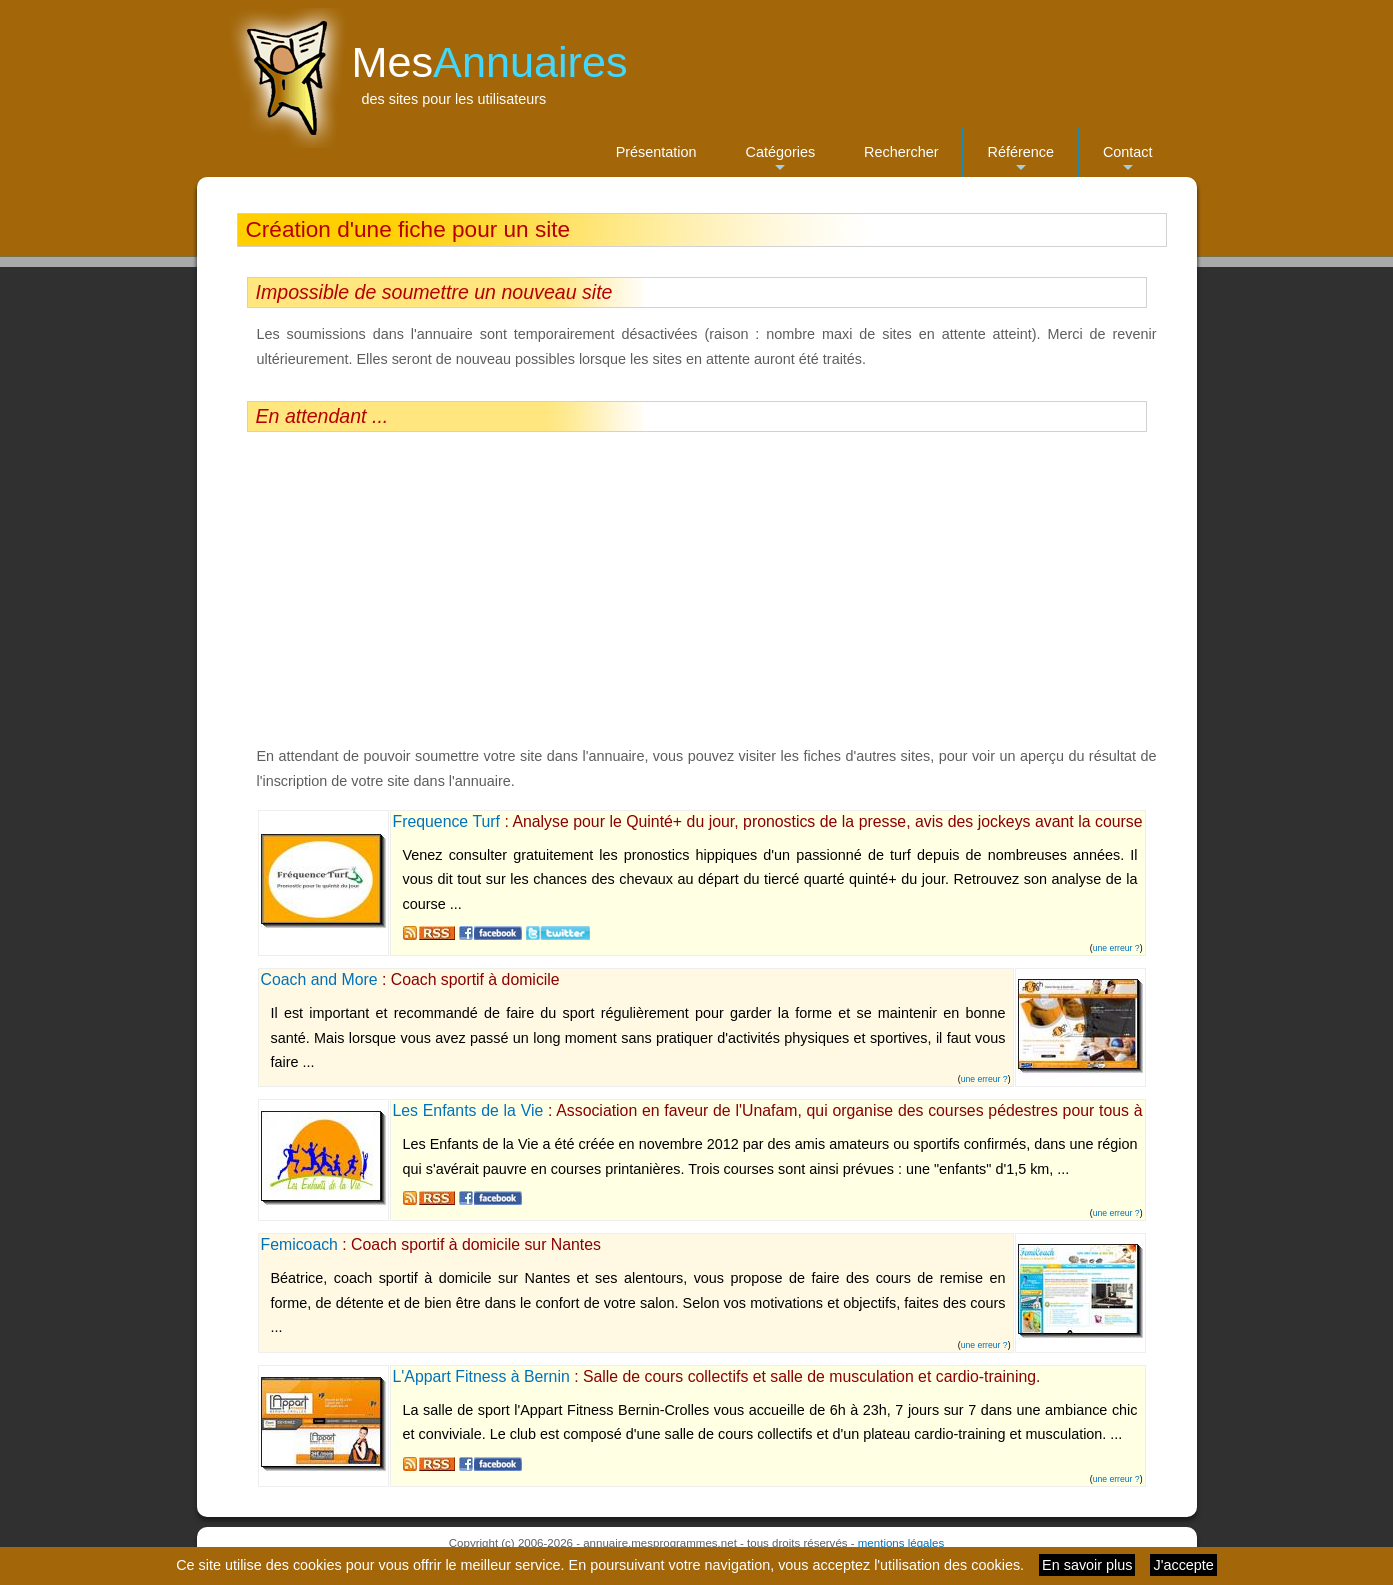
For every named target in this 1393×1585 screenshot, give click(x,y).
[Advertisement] (697, 588)
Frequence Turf (446, 821)
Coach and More (319, 979)
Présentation (656, 152)
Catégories (781, 160)
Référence (1020, 160)
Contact (1128, 160)
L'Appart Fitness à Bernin (481, 1376)
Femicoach (299, 1244)
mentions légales (901, 1543)
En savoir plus (1087, 1565)
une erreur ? (1116, 948)
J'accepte (1183, 1565)
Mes (490, 62)
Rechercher (901, 152)
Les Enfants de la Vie (468, 1110)
